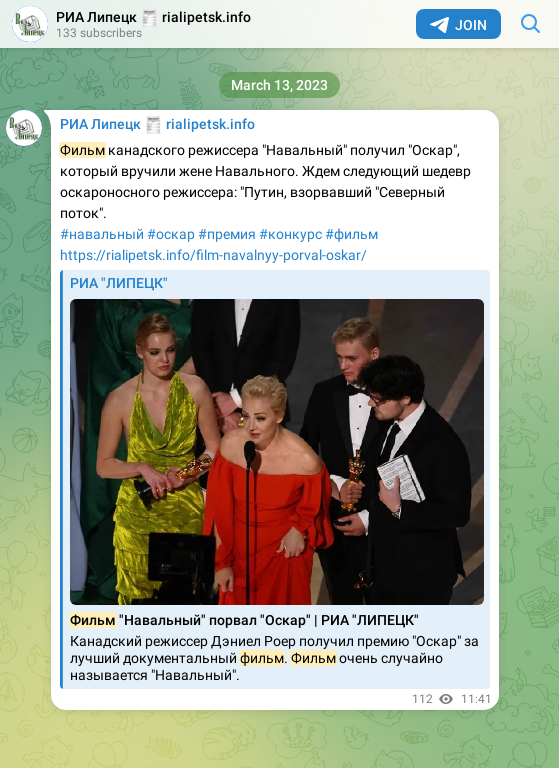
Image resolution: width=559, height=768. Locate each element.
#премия (227, 234)
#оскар (171, 234)
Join (458, 25)
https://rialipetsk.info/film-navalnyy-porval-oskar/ (213, 255)
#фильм (351, 234)
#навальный (102, 234)
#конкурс (290, 234)
